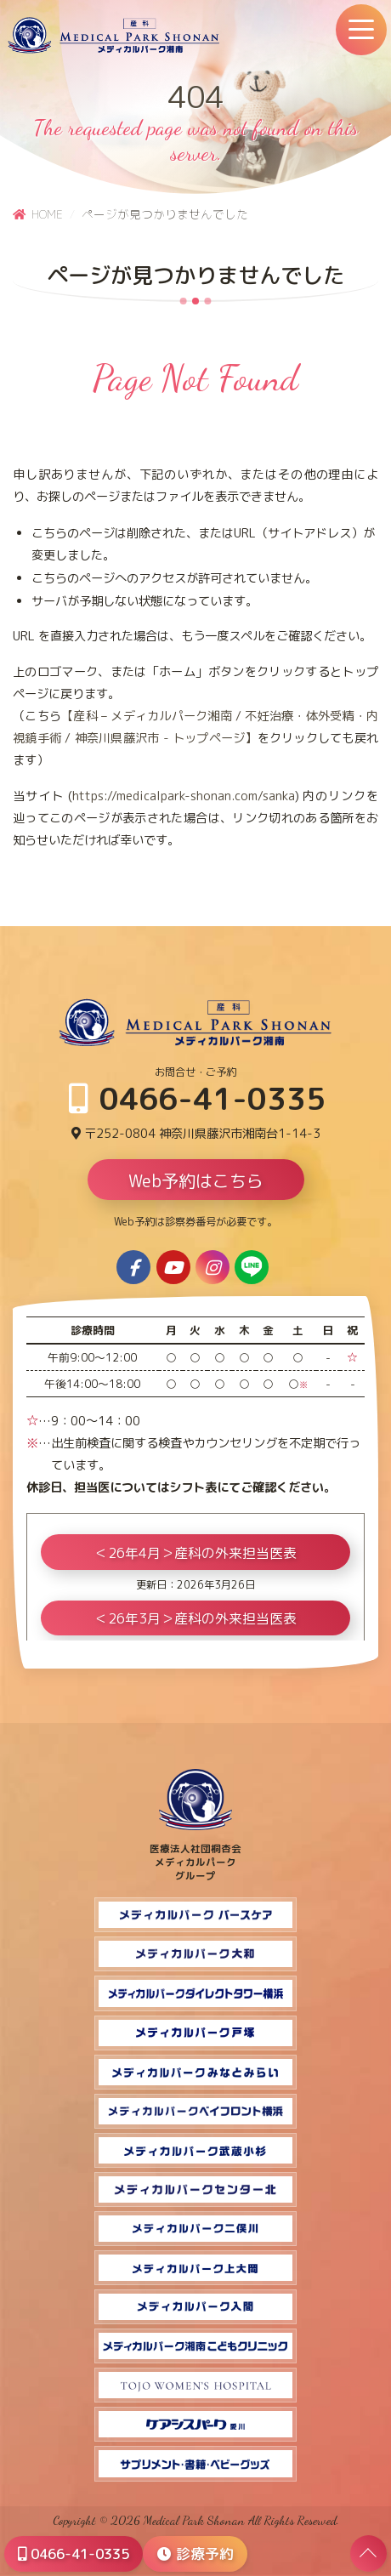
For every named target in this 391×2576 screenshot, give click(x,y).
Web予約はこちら (196, 1180)
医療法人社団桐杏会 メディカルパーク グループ (195, 1855)
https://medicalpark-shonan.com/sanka (183, 796)
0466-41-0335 (197, 1098)
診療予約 (195, 2553)
